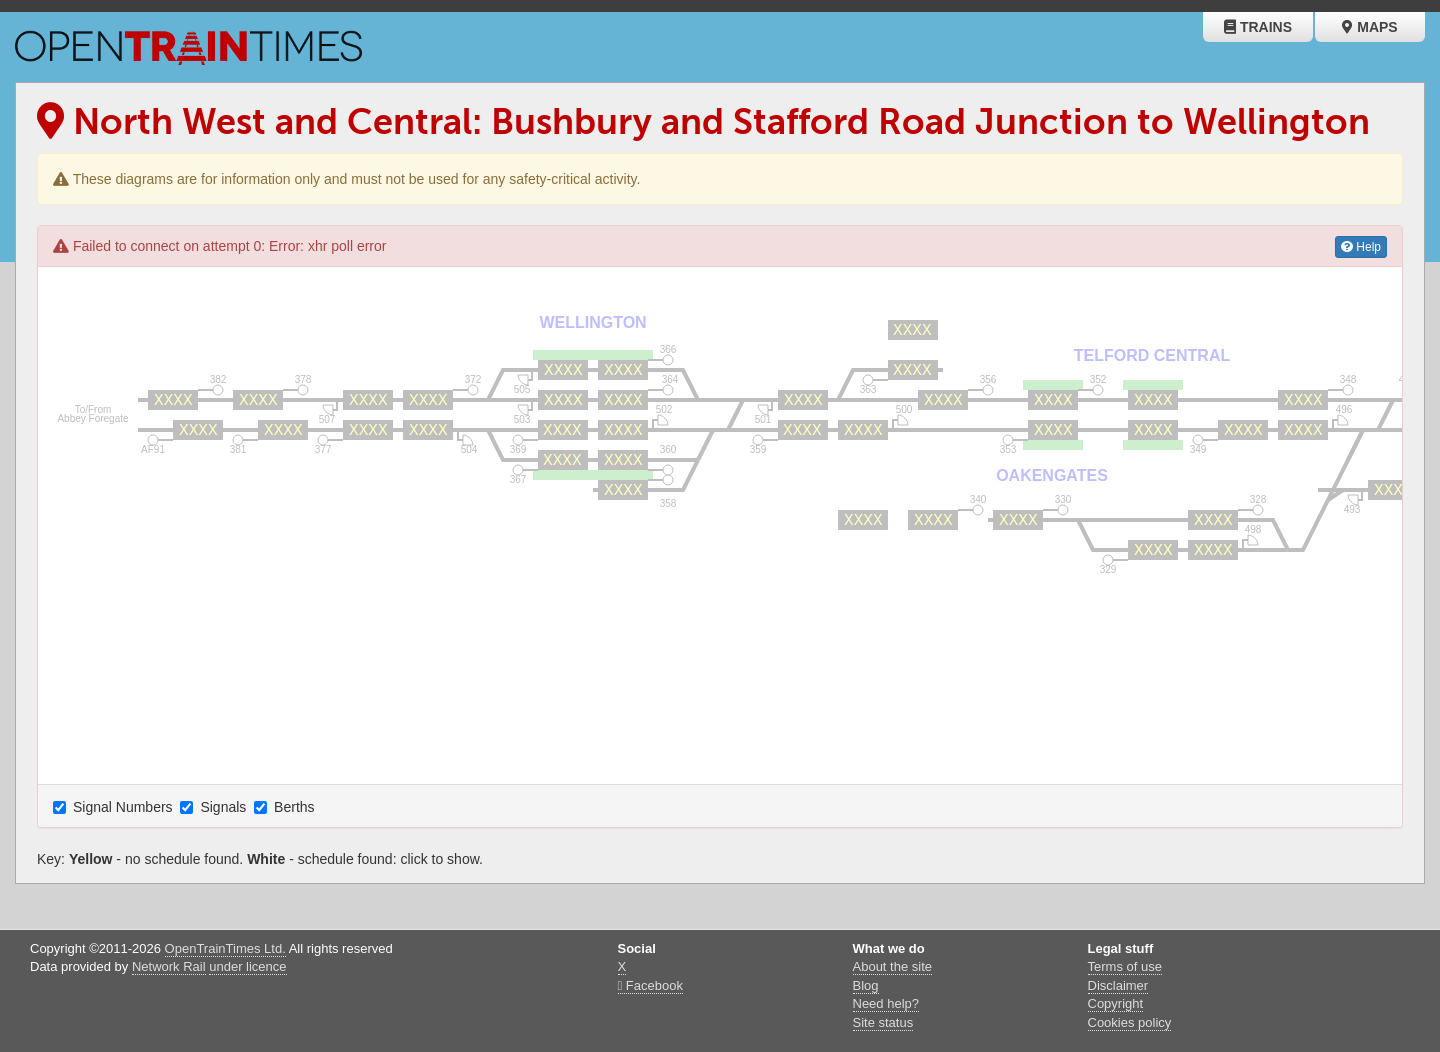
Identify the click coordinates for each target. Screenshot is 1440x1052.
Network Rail (169, 966)
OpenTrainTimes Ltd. (225, 948)
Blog (866, 985)
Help (1361, 247)
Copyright (1116, 1003)
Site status (883, 1022)
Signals (215, 807)
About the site (893, 966)
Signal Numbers (115, 807)
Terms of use (1125, 966)
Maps (1369, 27)
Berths (286, 807)
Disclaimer (1118, 985)
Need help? (886, 1003)
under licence (247, 966)
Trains (1258, 27)
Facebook (650, 985)
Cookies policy (1130, 1022)
